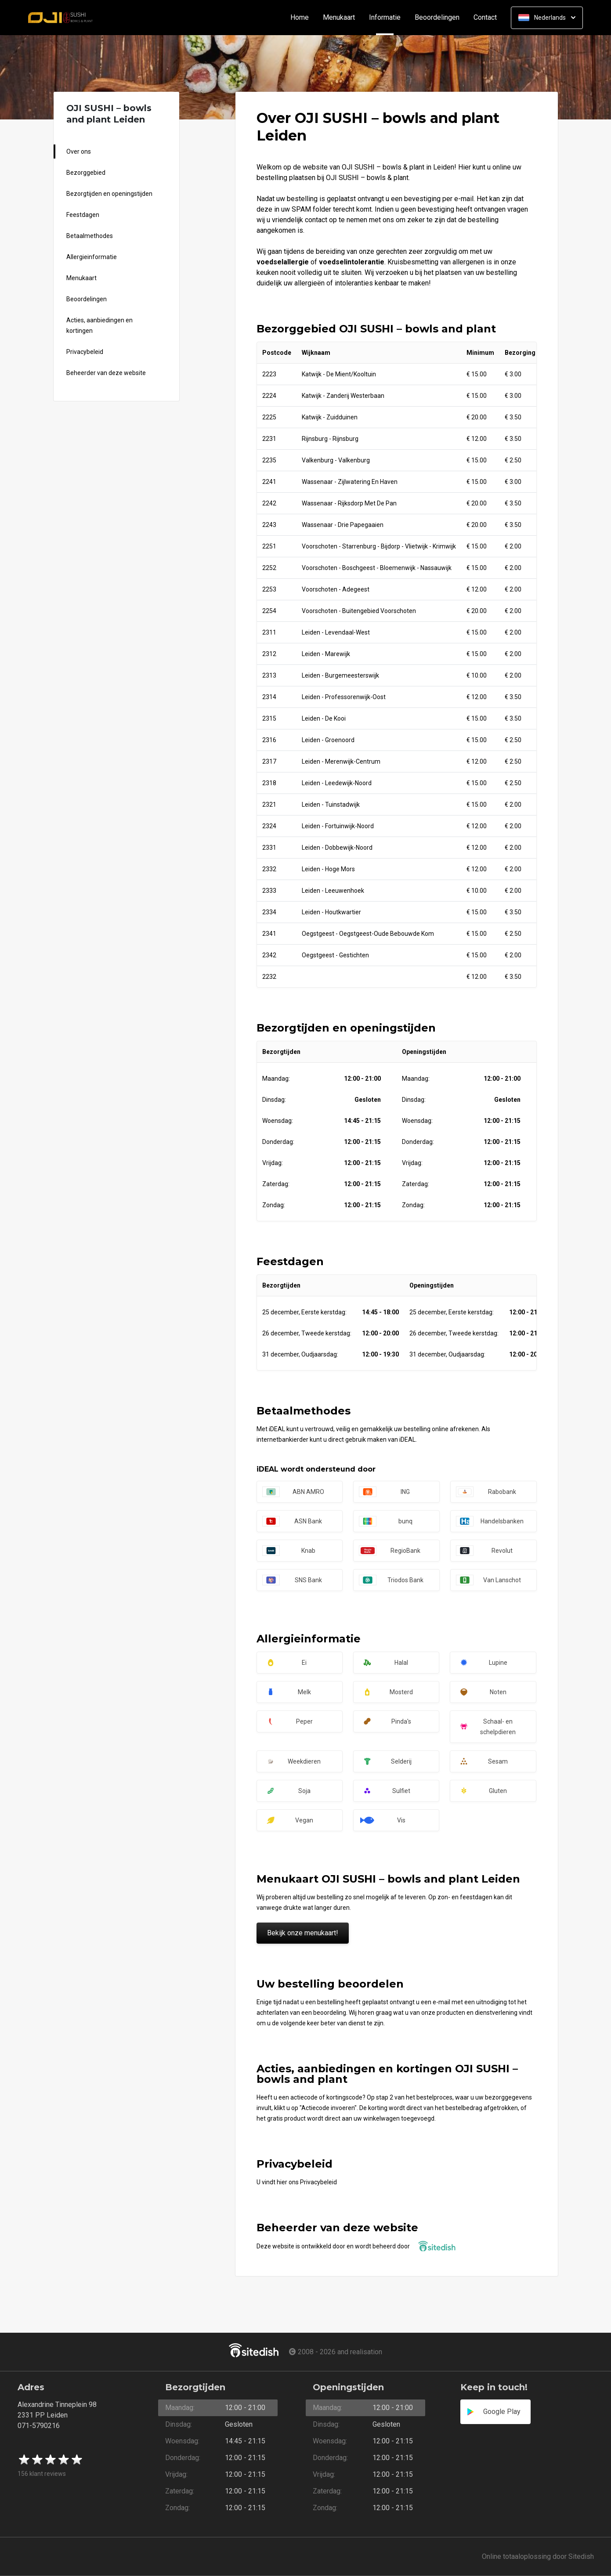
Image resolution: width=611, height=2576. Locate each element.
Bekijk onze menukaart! (302, 1933)
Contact (485, 17)
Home (299, 17)
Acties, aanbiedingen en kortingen (99, 325)
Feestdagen (82, 214)
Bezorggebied (85, 172)
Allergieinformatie (91, 256)
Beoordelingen (437, 17)
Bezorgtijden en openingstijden (109, 193)
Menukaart (339, 17)
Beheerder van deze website (106, 372)
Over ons (78, 151)
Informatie (388, 17)
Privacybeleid (84, 351)
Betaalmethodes (89, 235)
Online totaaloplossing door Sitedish (538, 2556)
